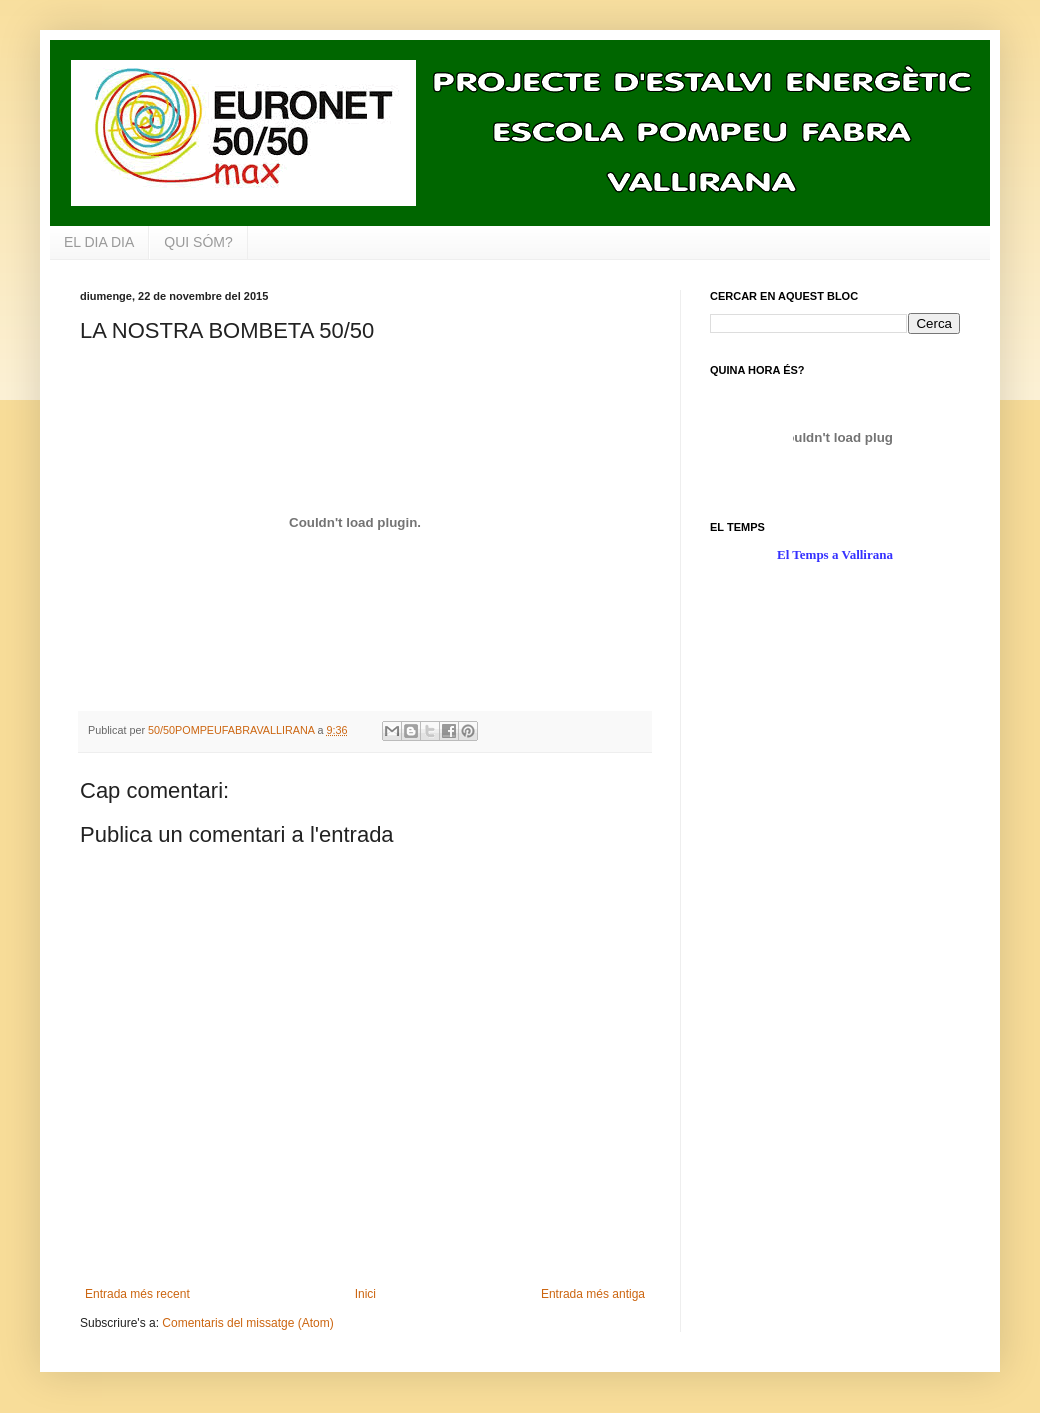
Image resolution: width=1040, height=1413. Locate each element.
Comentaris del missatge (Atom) (247, 1323)
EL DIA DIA (99, 242)
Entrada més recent (137, 1294)
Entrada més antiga (593, 1294)
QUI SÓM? (198, 242)
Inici (365, 1294)
